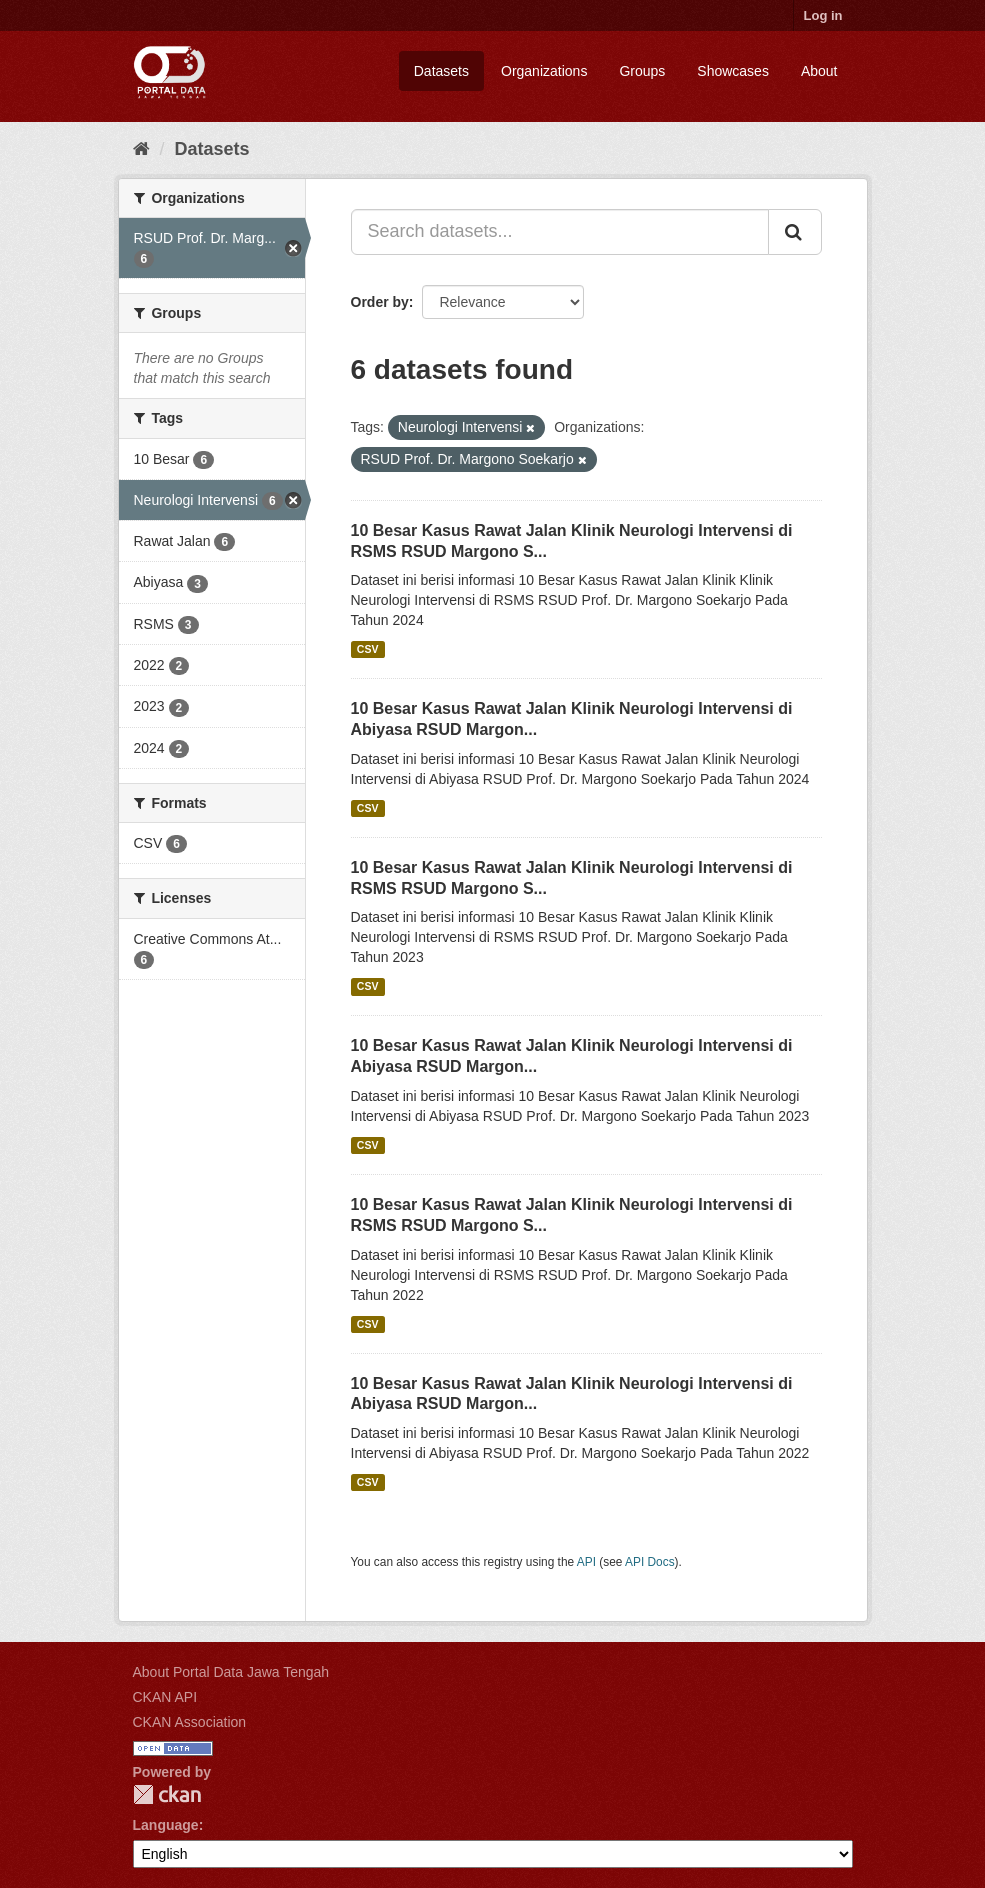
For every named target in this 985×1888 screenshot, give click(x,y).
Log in (823, 15)
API (586, 1562)
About (819, 71)
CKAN (167, 1794)
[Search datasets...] (560, 232)
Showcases (733, 71)
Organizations (544, 71)
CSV (368, 649)
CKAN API (165, 1697)
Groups (642, 71)
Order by (380, 302)
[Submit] (795, 232)
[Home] (141, 149)
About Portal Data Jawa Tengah (231, 1672)
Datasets (441, 71)
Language (166, 1825)
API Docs (650, 1562)
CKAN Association (190, 1722)
